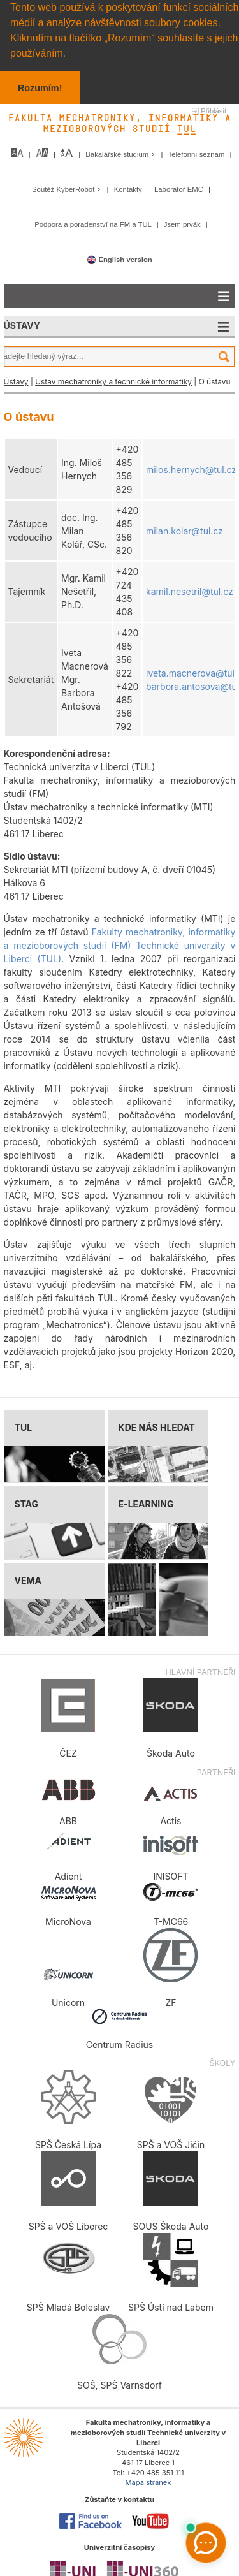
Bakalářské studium (121, 153)
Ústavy (16, 381)
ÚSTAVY (22, 325)
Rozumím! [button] (40, 88)
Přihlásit (213, 111)
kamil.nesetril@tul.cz (189, 591)
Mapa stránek (148, 2482)
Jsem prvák (183, 224)
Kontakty (129, 189)
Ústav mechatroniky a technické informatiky (113, 381)
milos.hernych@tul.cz (191, 469)
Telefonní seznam (197, 153)
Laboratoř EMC (179, 189)
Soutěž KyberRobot (68, 189)
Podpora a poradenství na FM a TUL (93, 224)
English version (119, 259)
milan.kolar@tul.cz (184, 530)
